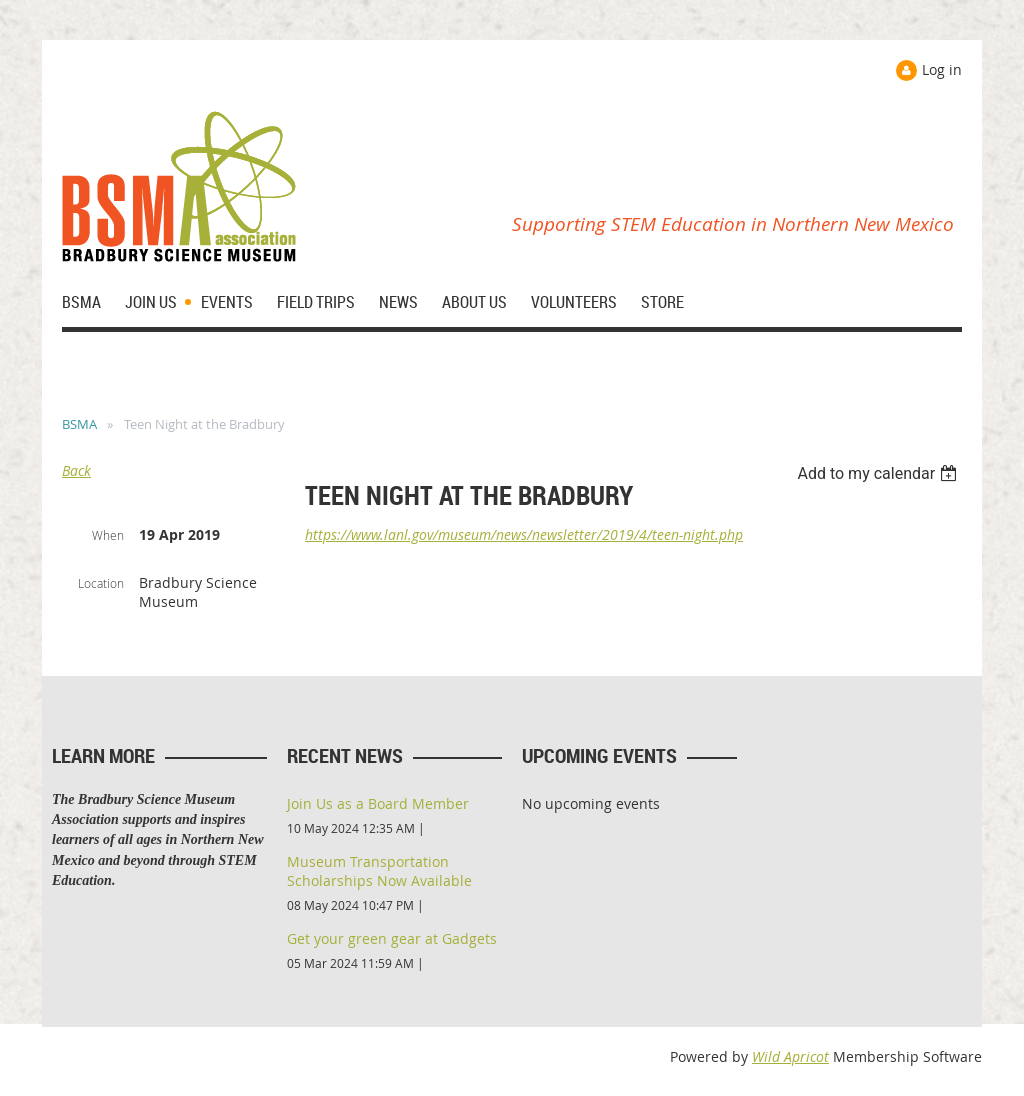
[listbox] (879, 473)
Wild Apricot (790, 1056)
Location (101, 583)
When (108, 535)
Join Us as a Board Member (378, 803)
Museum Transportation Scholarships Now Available (379, 871)
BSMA (79, 424)
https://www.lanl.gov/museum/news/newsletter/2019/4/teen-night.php (524, 534)
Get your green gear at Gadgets (392, 938)
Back (76, 470)
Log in (942, 69)
